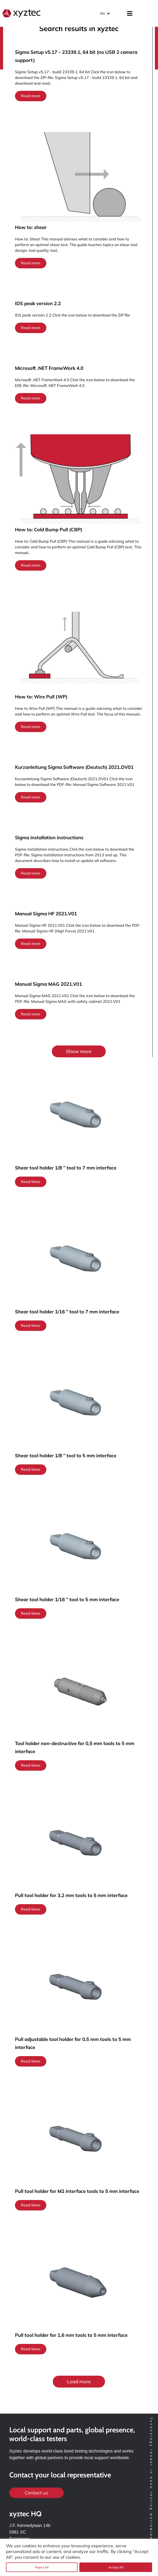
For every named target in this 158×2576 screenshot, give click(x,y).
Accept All (116, 2567)
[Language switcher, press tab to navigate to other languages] (105, 13)
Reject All (41, 2567)
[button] (79, 1051)
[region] (79, 2557)
